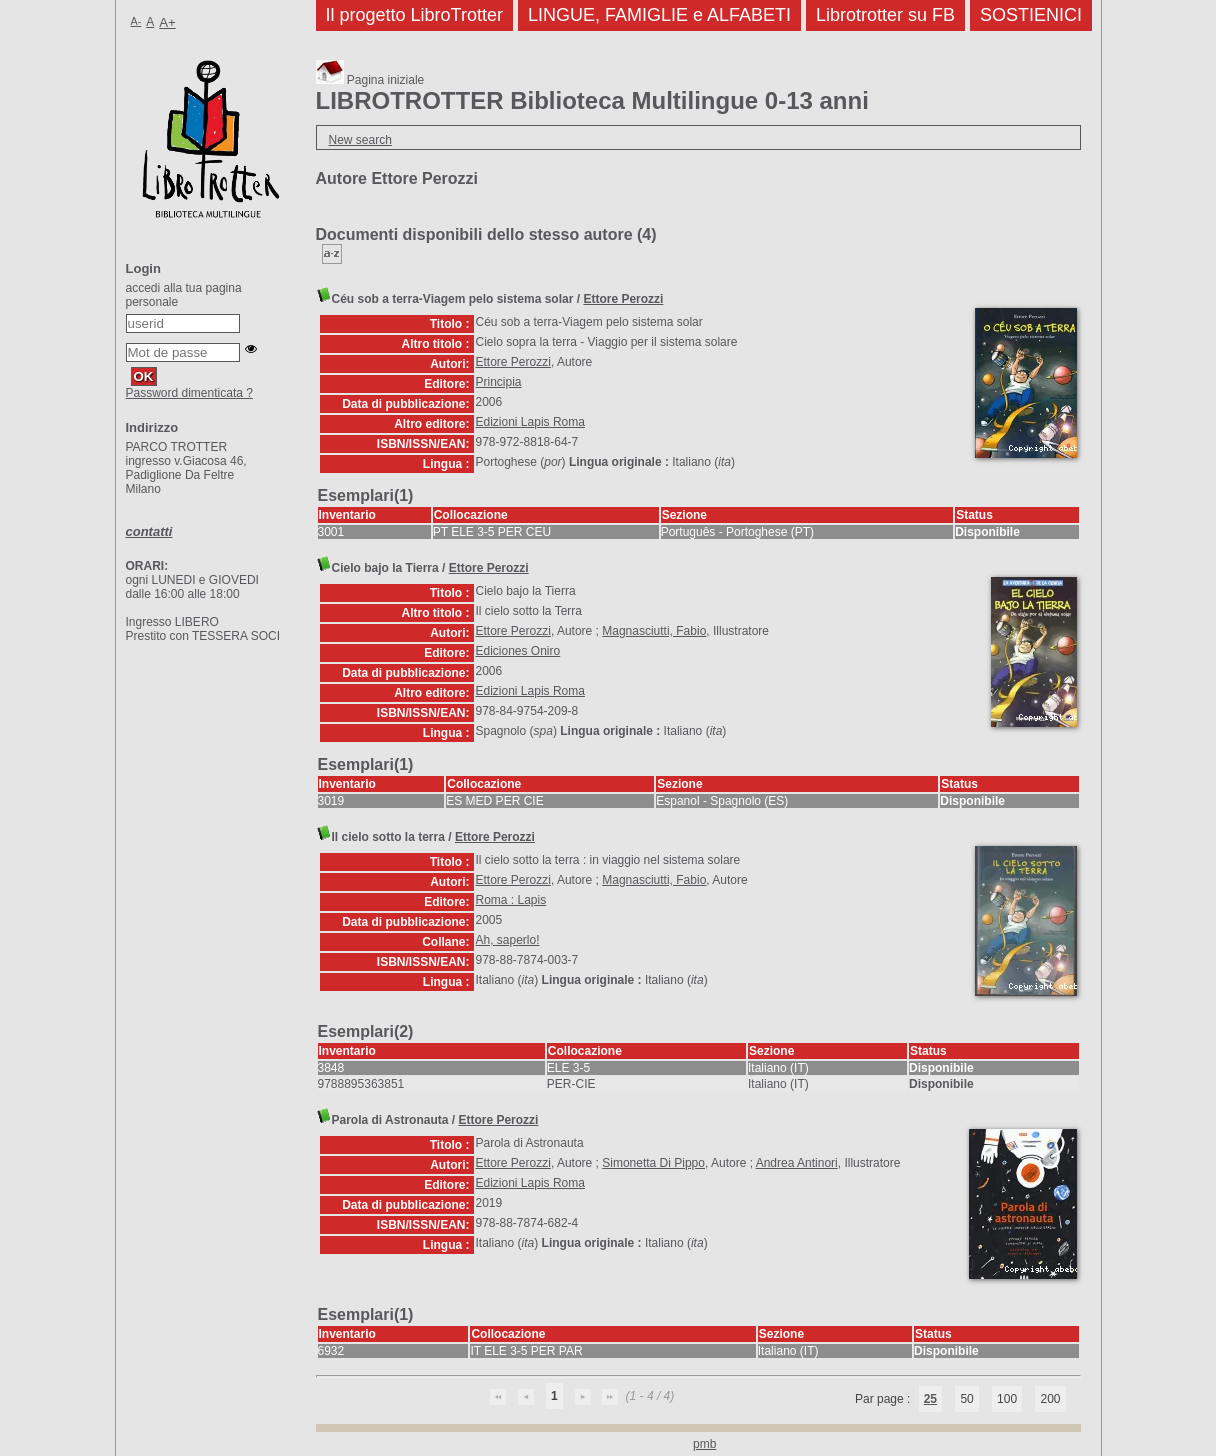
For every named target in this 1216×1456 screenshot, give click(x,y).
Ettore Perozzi (623, 299)
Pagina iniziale (370, 80)
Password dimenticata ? (189, 393)
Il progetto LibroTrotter (414, 15)
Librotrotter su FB (885, 15)
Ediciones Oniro (518, 651)
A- (136, 21)
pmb (704, 1444)
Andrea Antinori (797, 1163)
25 (930, 1399)
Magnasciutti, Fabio (654, 631)
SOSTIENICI (1031, 15)
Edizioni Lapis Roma (530, 422)
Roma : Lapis (511, 900)
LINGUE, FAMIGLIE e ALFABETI (659, 15)
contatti (149, 531)
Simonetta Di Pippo (653, 1163)
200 (1050, 1399)
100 (1007, 1399)
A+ (167, 22)
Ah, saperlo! (508, 940)
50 (966, 1399)
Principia (499, 382)
